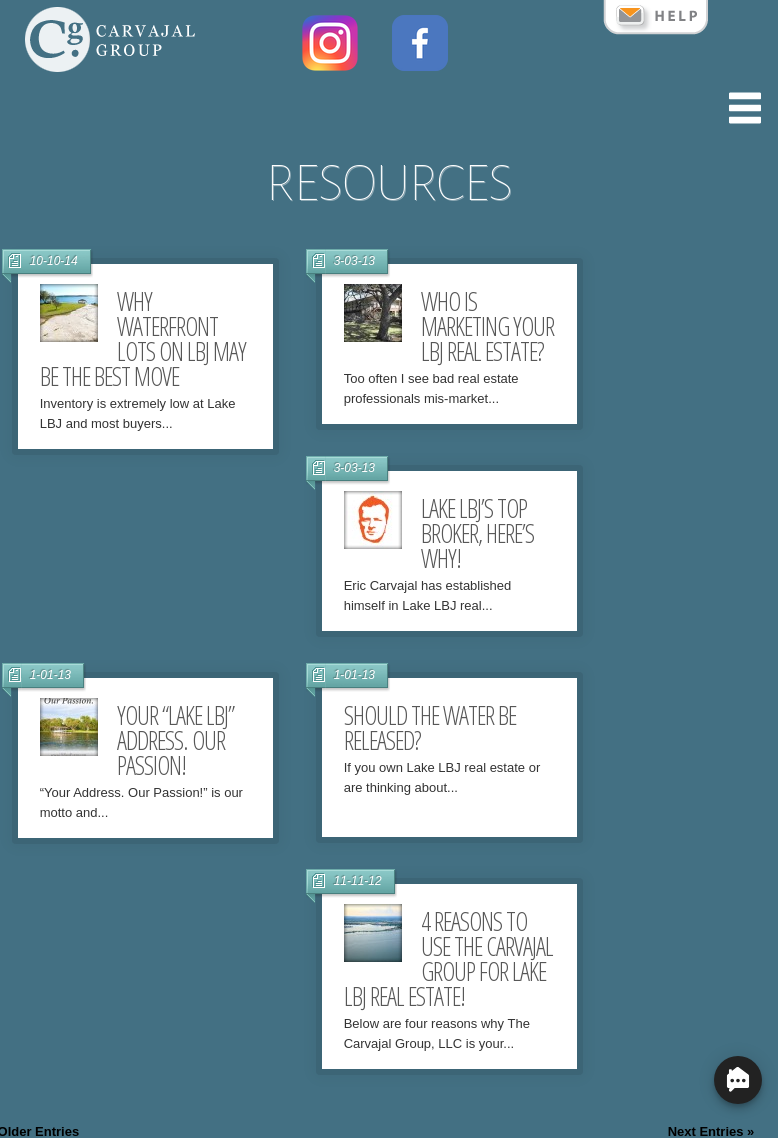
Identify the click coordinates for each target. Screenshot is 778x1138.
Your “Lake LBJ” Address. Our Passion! (175, 740)
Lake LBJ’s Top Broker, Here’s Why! (477, 533)
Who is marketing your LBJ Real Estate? (487, 326)
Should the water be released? (430, 727)
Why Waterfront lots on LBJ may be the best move (143, 338)
